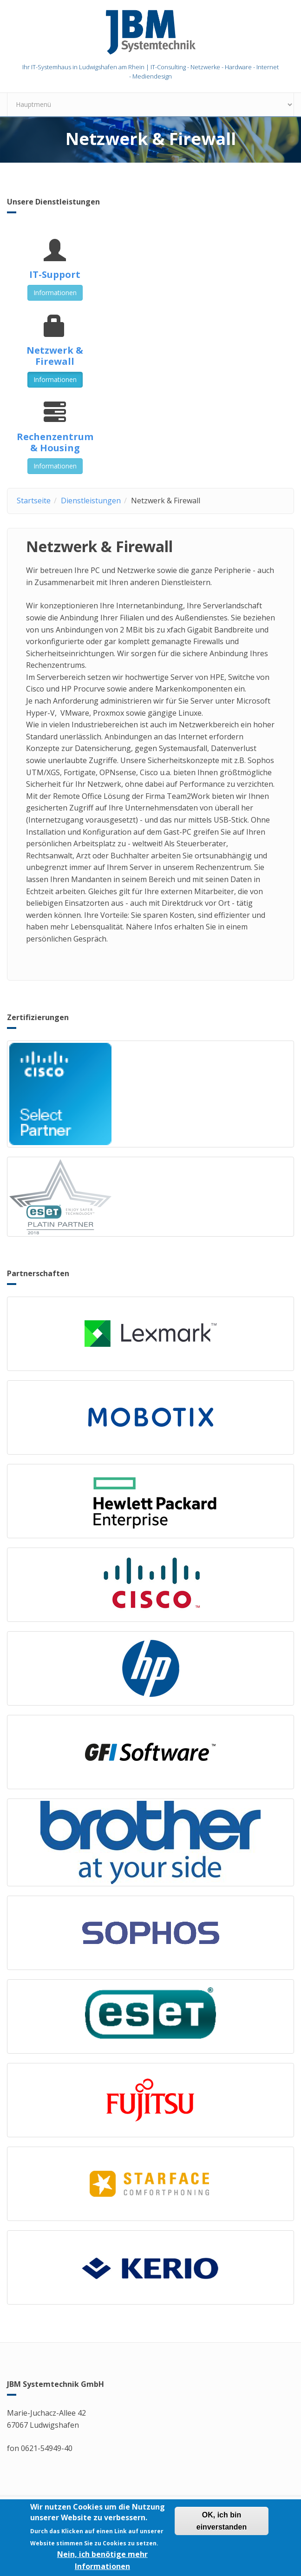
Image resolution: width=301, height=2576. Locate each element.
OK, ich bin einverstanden (221, 2525)
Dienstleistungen (91, 500)
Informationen (55, 292)
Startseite (34, 500)
